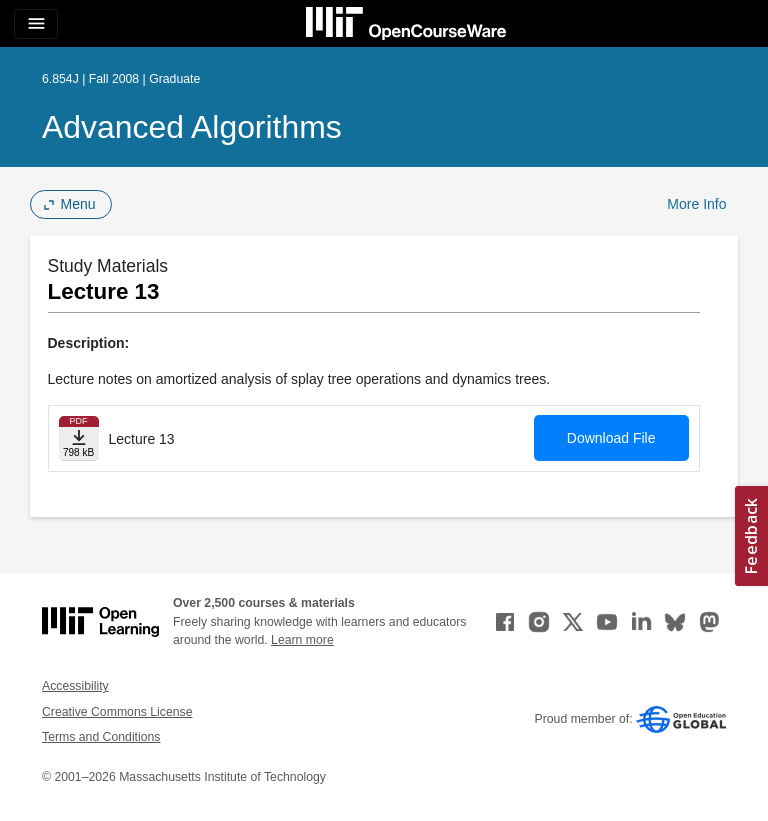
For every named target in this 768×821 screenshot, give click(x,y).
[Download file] (79, 438)
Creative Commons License (117, 712)
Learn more (302, 640)
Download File (611, 438)
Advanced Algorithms (192, 127)
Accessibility (75, 686)
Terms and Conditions (101, 737)
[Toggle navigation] (36, 24)
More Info (696, 204)
